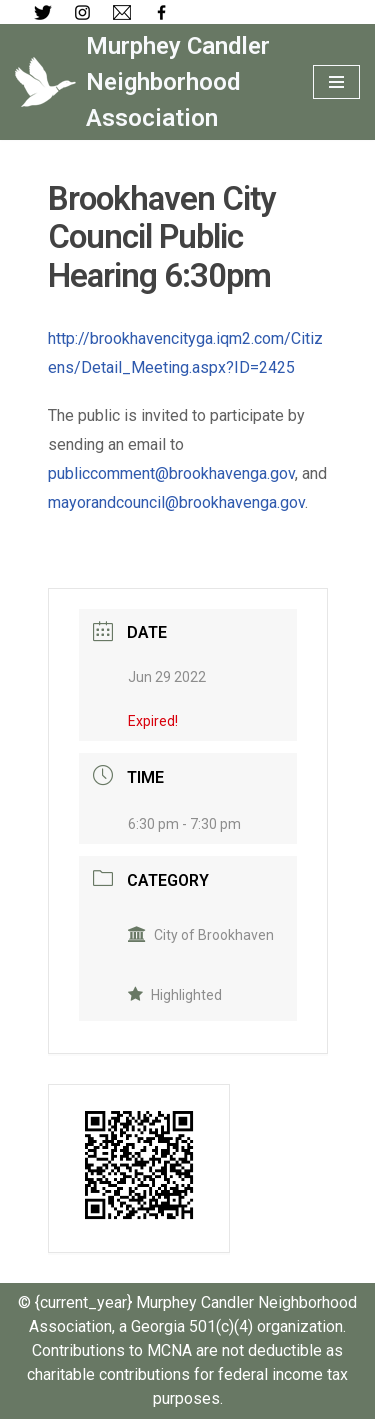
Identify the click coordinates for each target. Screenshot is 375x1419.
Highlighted (175, 995)
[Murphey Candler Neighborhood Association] (149, 82)
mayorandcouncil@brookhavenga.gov (176, 502)
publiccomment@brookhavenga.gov (171, 473)
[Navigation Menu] (336, 82)
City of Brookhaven (201, 935)
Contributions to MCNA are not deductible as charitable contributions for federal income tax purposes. (187, 1374)
